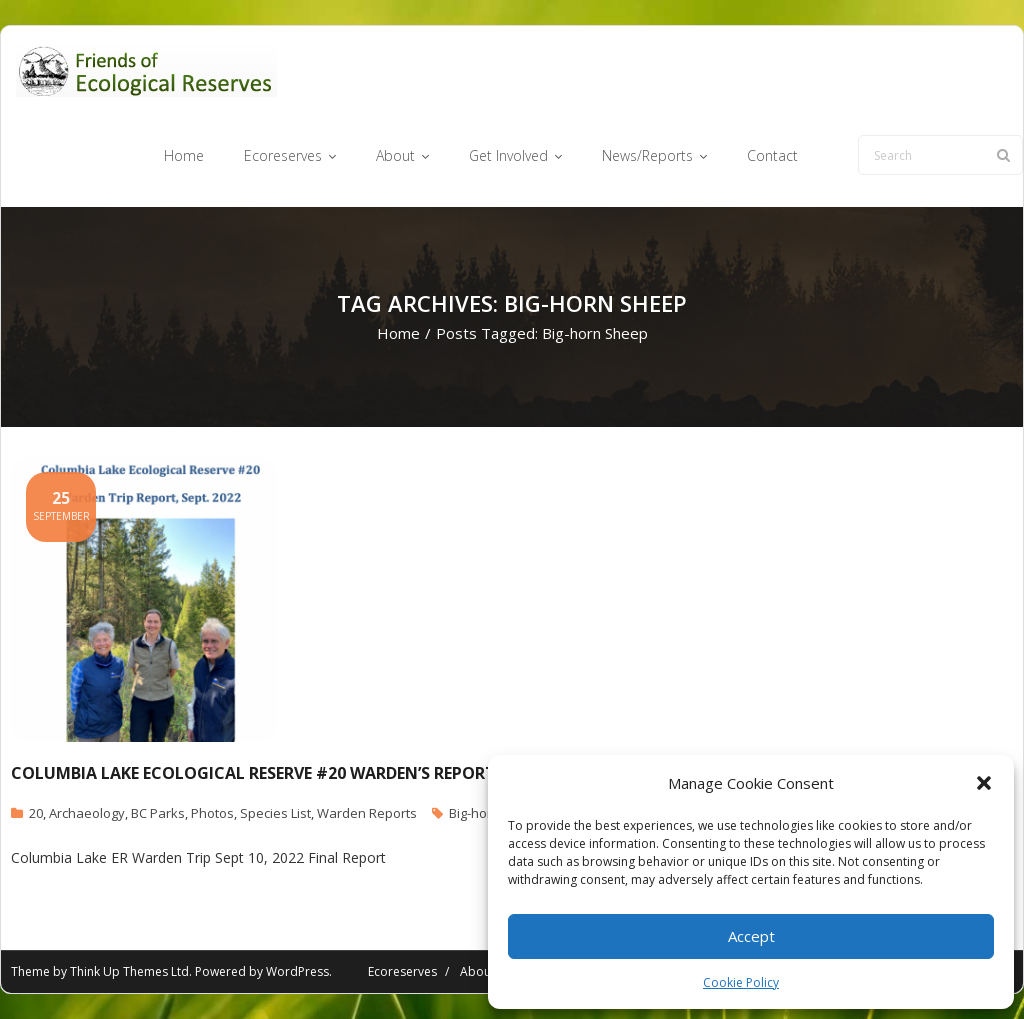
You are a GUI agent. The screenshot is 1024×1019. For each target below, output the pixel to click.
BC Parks (158, 813)
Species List (275, 813)
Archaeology (87, 813)
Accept (751, 936)
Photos (212, 813)
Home (398, 333)
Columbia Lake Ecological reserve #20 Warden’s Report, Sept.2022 (297, 773)
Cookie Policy (741, 982)
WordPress (297, 971)
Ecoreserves (402, 971)
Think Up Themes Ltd (129, 971)
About (477, 971)
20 (36, 813)
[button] (984, 783)
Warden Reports (367, 813)
